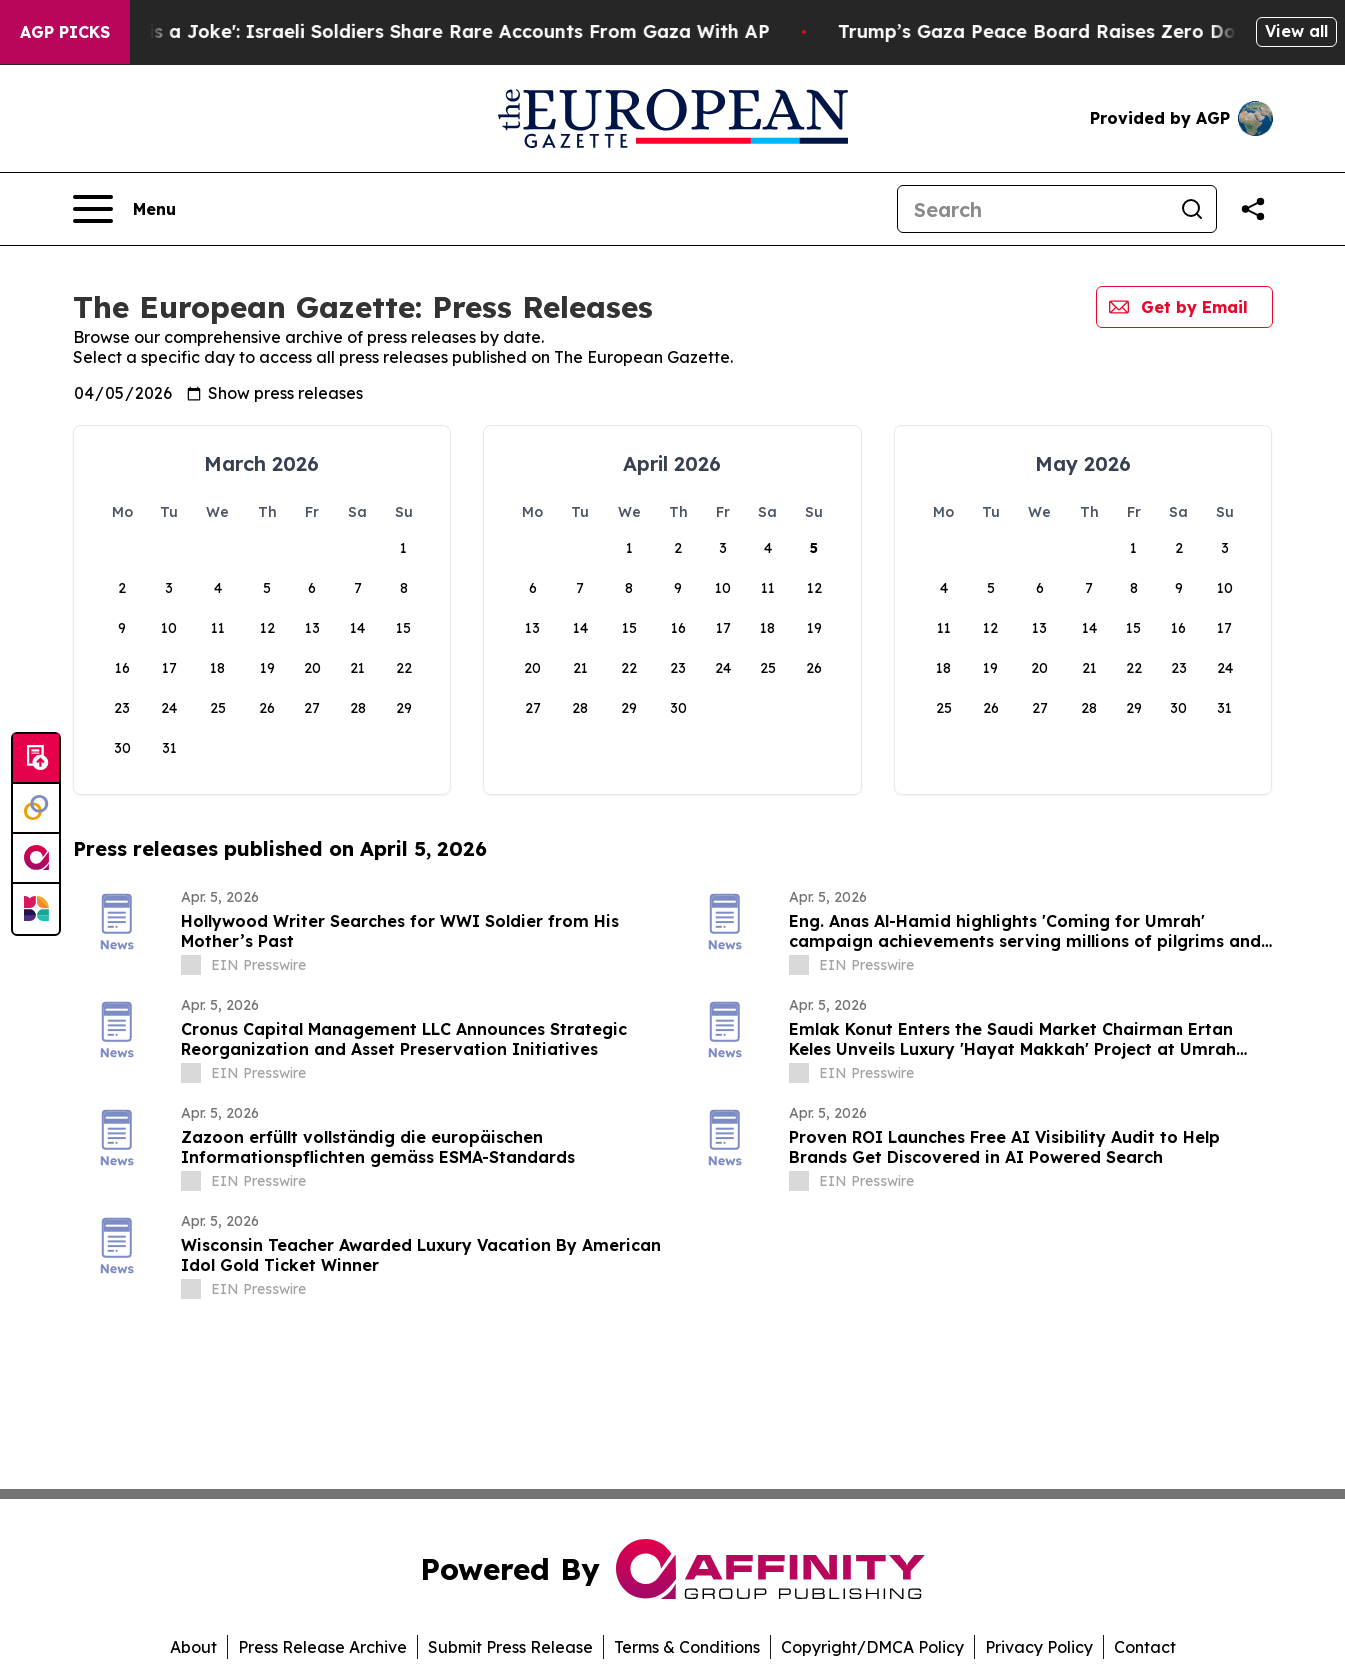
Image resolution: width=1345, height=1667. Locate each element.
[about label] (191, 965)
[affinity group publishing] (36, 859)
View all (1296, 31)
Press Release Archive (322, 1647)
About (193, 1647)
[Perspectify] (36, 809)
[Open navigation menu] (124, 209)
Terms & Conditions (687, 1647)
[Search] (1033, 209)
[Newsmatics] (36, 909)
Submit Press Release (510, 1647)
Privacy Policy (1039, 1647)
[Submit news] (36, 759)
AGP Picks (65, 32)
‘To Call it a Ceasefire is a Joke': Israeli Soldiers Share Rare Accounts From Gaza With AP (430, 31)
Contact (1145, 1647)
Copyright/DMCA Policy (872, 1647)
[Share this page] (1253, 209)
